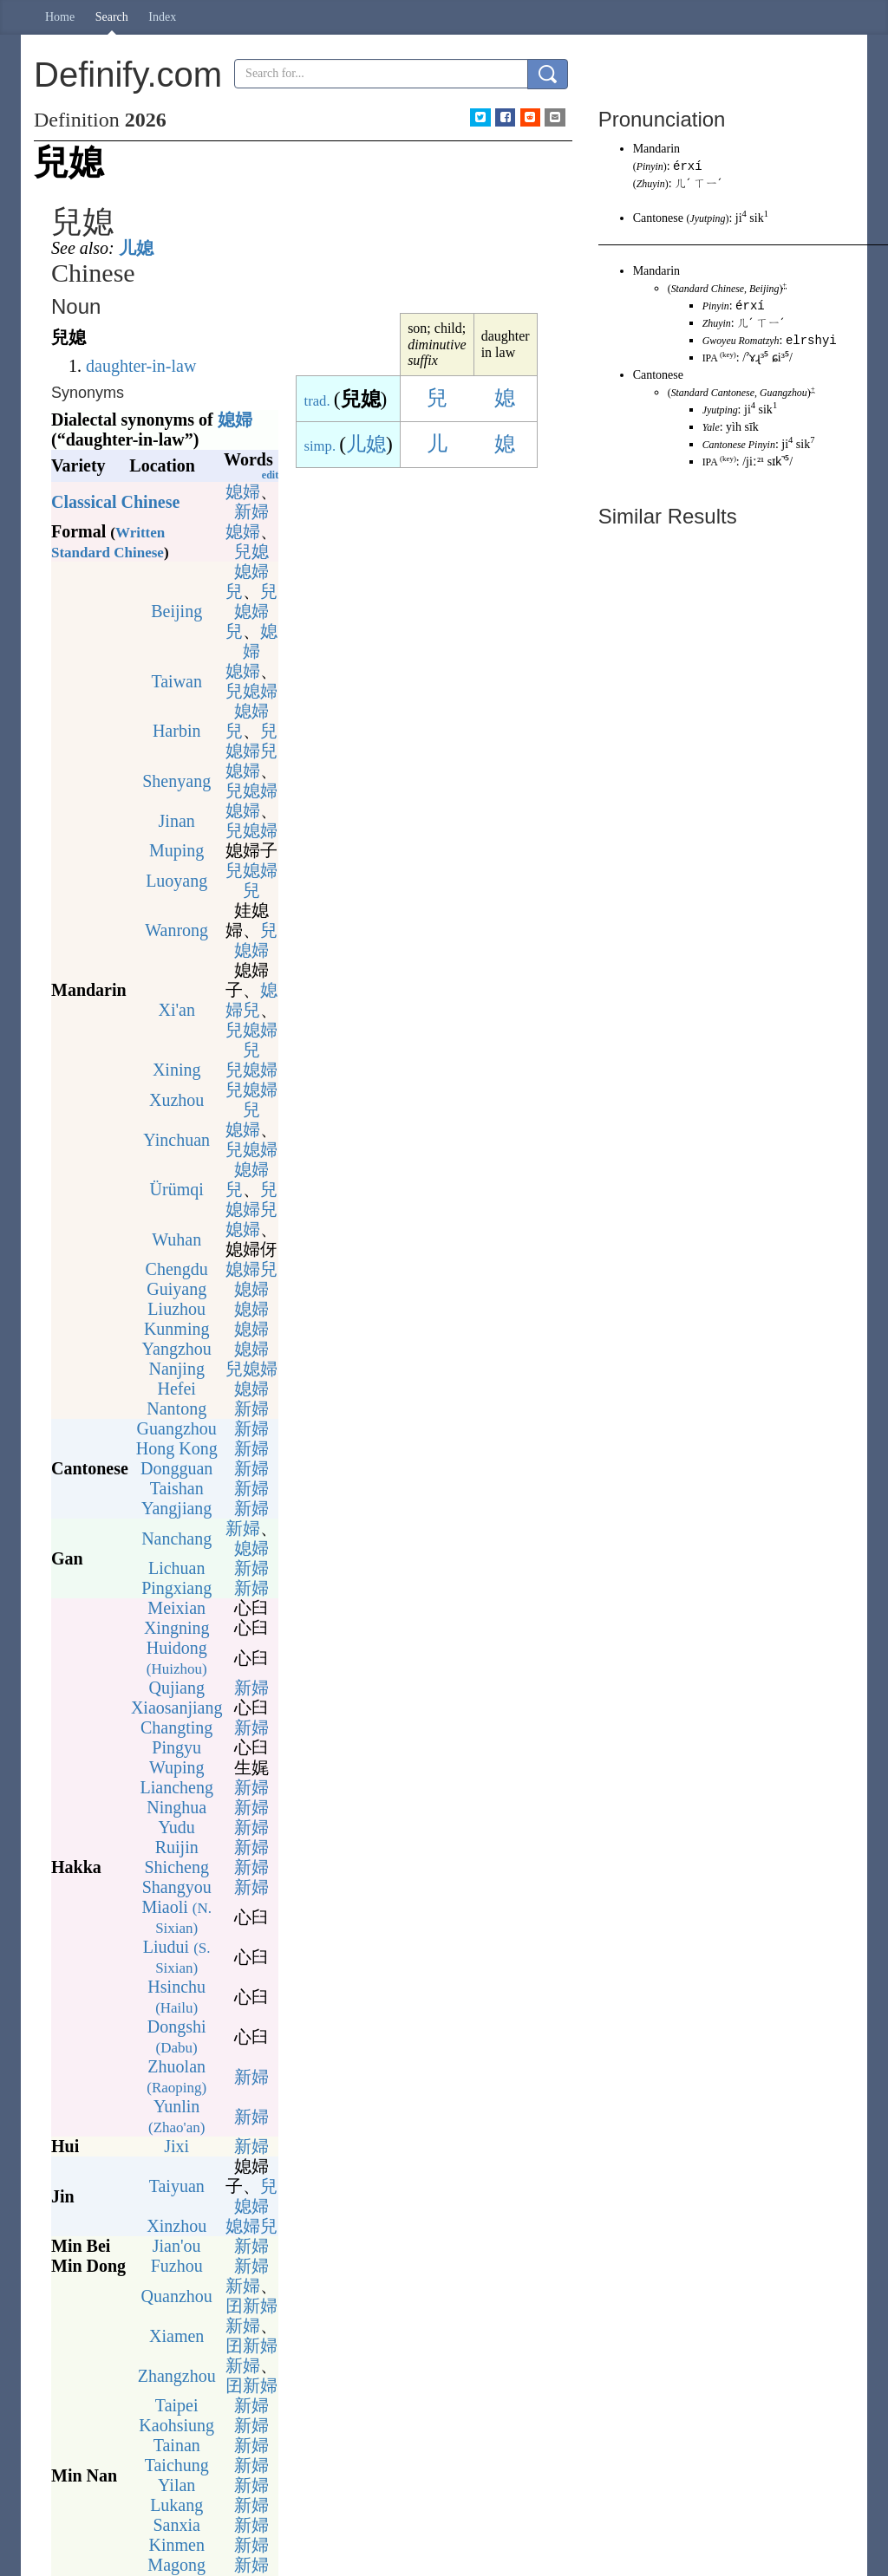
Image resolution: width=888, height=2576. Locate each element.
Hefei (176, 1388)
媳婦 (235, 419)
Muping (176, 850)
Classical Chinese (115, 501)
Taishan (177, 1488)
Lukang (176, 2504)
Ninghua (176, 1807)
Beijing (176, 611)
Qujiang (176, 1687)
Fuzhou (177, 2265)
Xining (177, 1069)
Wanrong (176, 930)
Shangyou (177, 1886)
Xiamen (176, 2335)
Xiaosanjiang (177, 1707)
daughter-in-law (141, 365)
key (728, 461)
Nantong (176, 1408)
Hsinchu (176, 1996)
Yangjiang (176, 1508)
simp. (320, 446)
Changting (176, 1727)
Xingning (177, 1627)
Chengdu (177, 1268)
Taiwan (176, 681)
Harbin (177, 730)
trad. (317, 401)
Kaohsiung (176, 2425)
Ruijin (177, 1847)
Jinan (177, 820)
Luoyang (176, 880)
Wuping (177, 1767)
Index (162, 16)
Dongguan (176, 1468)
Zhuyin (651, 185)
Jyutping (707, 219)
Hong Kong (177, 1448)
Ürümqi (177, 1189)
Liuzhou (176, 1308)
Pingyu (176, 1747)
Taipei (177, 2405)
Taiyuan (177, 2185)
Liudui (177, 1956)
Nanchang (176, 1538)
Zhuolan (176, 2076)
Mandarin (656, 148)
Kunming (177, 1328)
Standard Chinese (707, 289)
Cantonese (658, 218)
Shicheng (176, 1867)
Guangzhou (177, 1428)
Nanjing (176, 1368)
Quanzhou (176, 2296)
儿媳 (136, 247)
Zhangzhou (177, 2375)
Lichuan (177, 1567)
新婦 (251, 511)
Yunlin (176, 2116)
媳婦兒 (251, 999)
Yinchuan (176, 1139)
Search (111, 16)
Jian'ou (177, 2245)
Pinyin (650, 167)
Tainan (176, 2445)
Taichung (177, 2465)
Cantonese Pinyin (738, 447)
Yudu (177, 1827)
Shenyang (176, 780)
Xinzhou (176, 2225)
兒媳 (251, 551)
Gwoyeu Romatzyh (741, 343)
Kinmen (176, 2544)
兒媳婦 (251, 690)
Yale (711, 430)
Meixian (176, 1607)
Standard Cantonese (712, 395)
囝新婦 (251, 2305)
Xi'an (176, 1009)
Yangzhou (177, 1348)
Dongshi (176, 2036)
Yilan (176, 2485)
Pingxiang (176, 1587)
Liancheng (176, 1787)
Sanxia (176, 2524)
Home (60, 16)
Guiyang (176, 1288)
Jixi (176, 2146)
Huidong (177, 1657)
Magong (176, 2564)
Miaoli (176, 1916)
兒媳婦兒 (251, 611)
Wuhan (176, 1239)
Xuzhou (176, 1099)
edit (270, 475)
